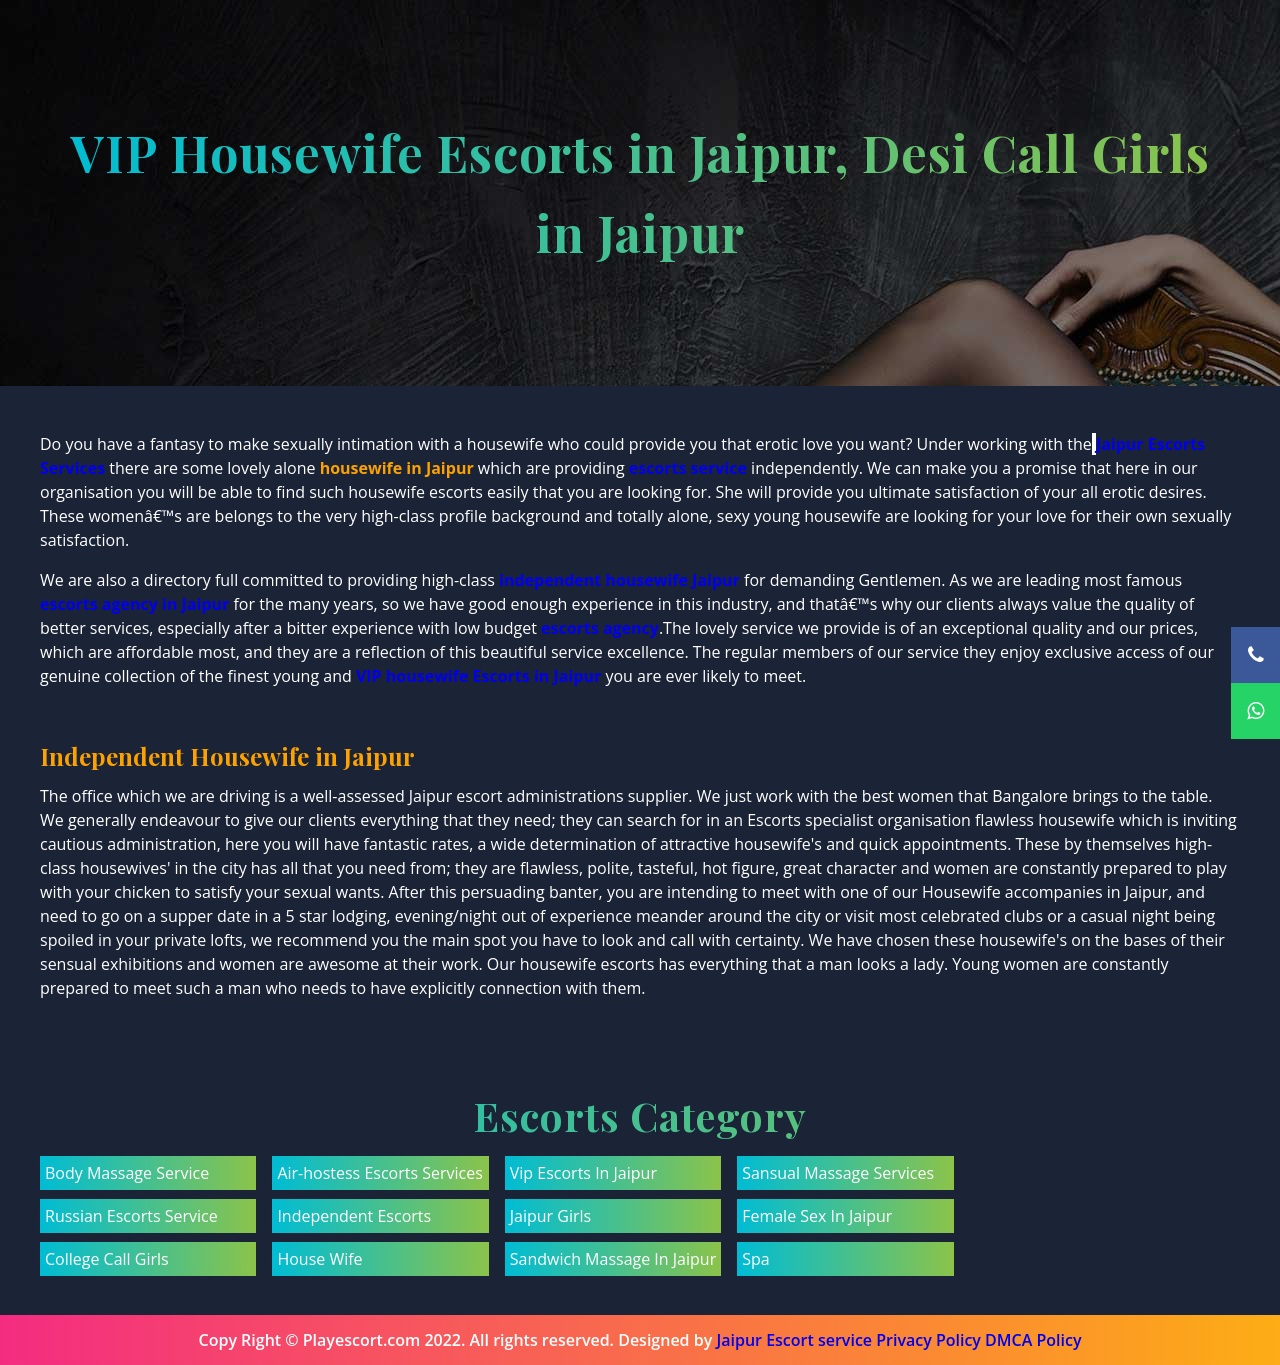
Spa (755, 1259)
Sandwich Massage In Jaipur (613, 1259)
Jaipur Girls (550, 1216)
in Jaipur (567, 676)
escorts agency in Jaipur (134, 604)
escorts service (688, 468)
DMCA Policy (1033, 1340)
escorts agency (600, 628)
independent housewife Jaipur (619, 580)
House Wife (319, 1259)
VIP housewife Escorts (443, 676)
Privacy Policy (928, 1340)
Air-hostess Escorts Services (379, 1173)
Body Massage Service (127, 1173)
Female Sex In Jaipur (817, 1216)
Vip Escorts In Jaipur (583, 1173)
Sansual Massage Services (838, 1173)
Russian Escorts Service (131, 1216)
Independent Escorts (354, 1216)
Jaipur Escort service (794, 1340)
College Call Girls (107, 1259)
